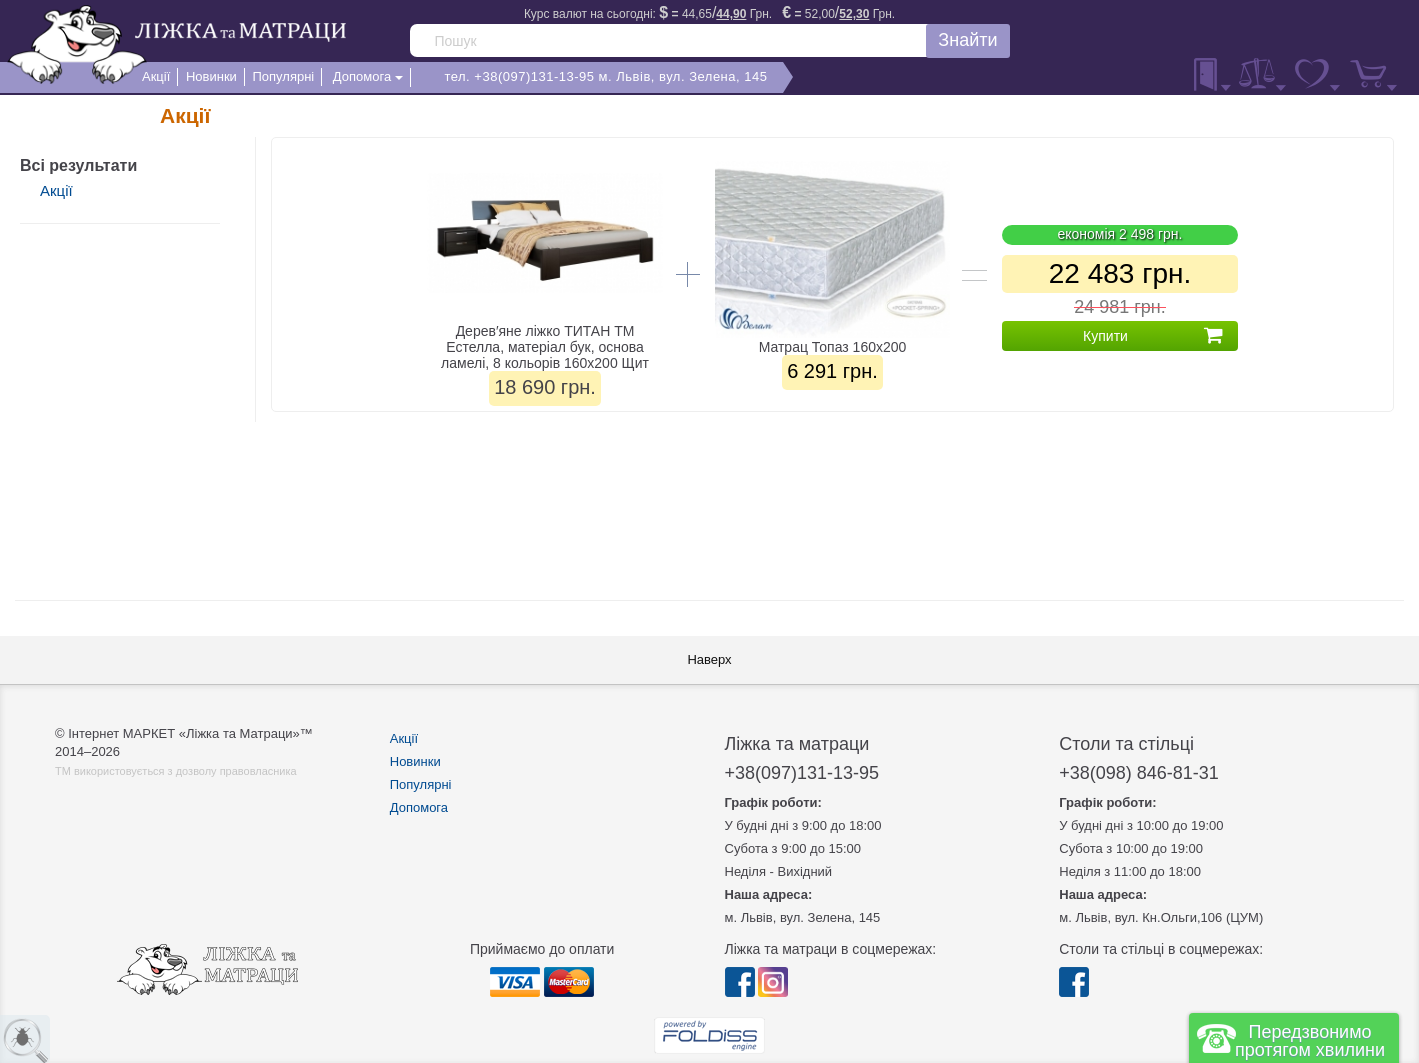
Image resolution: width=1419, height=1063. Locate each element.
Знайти (967, 40)
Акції (56, 190)
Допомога (419, 807)
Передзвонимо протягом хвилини (1310, 1041)
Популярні (421, 784)
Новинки (415, 761)
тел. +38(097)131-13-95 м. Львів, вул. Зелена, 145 (605, 76)
